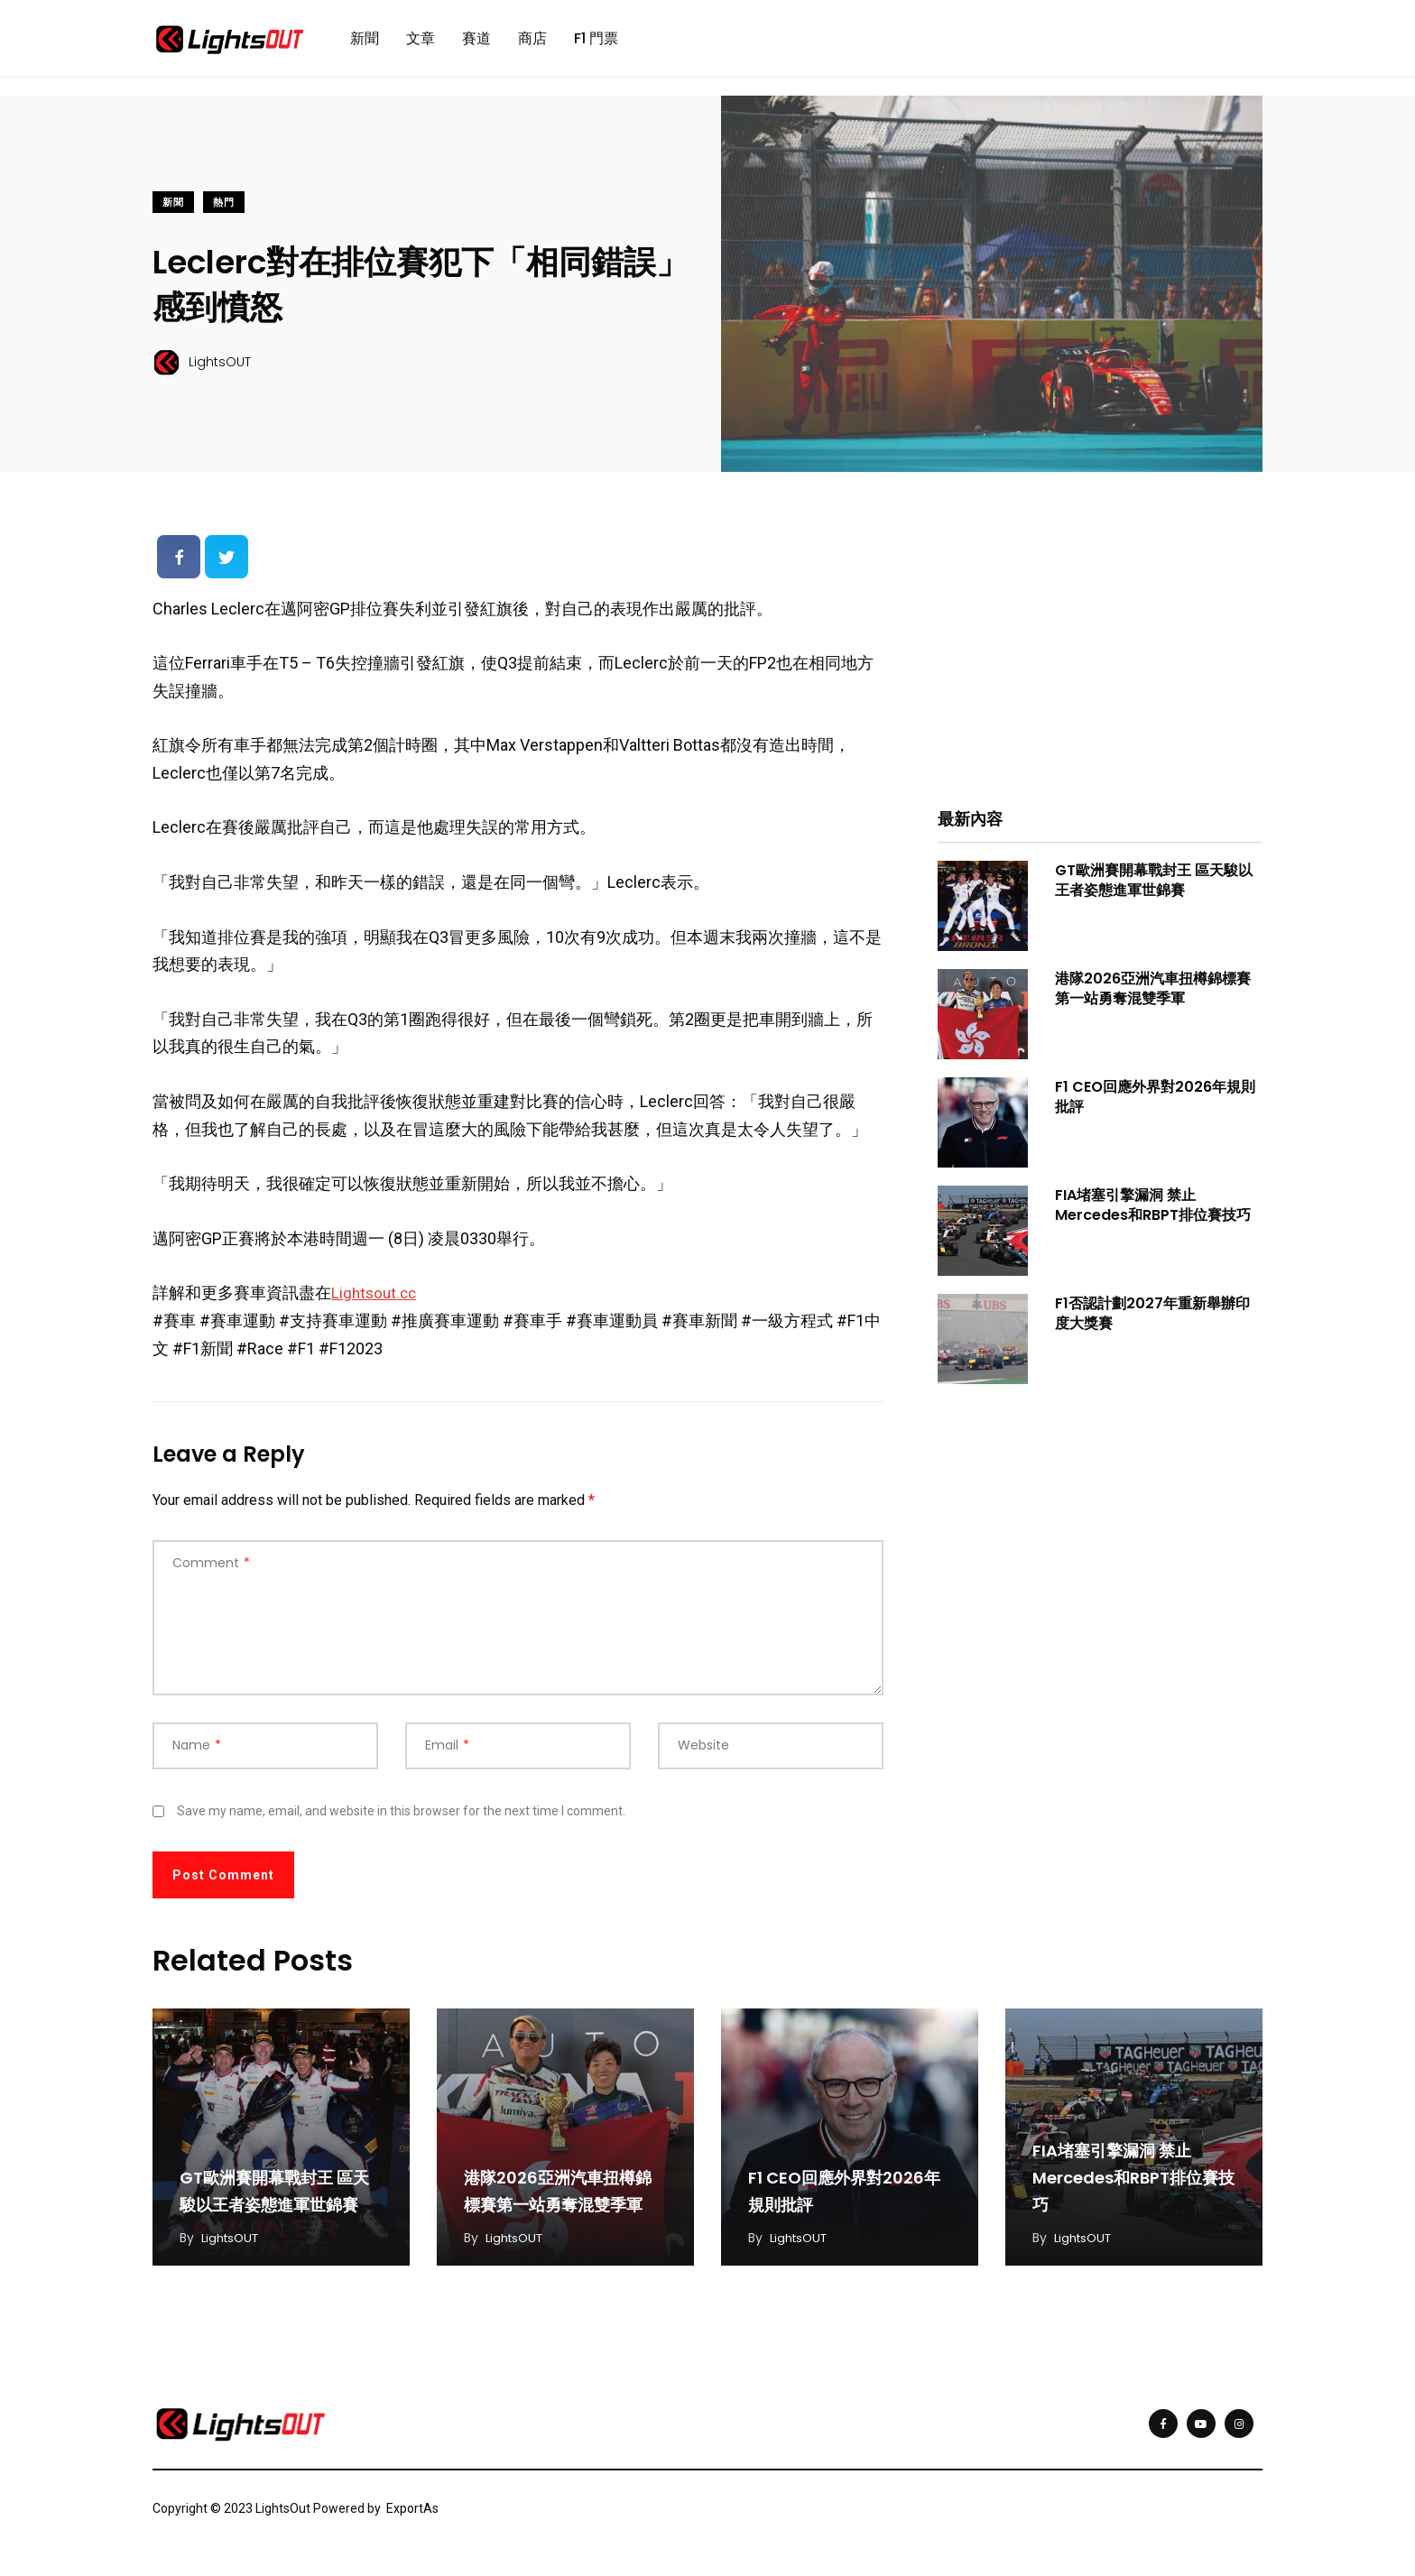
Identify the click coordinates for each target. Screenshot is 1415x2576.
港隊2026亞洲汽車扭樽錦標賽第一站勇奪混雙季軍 (1153, 995)
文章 (420, 42)
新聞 (364, 42)
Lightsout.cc (376, 1300)
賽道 (476, 42)
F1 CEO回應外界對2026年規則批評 (1155, 1104)
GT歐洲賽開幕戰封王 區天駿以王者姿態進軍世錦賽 (1154, 887)
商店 (532, 42)
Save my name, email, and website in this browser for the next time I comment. (401, 1819)
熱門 (224, 210)
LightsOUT (232, 2245)
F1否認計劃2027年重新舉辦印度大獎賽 (1152, 1320)
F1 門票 (596, 42)
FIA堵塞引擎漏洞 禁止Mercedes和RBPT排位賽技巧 (1153, 1212)
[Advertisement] (1100, 659)
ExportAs (412, 2515)
